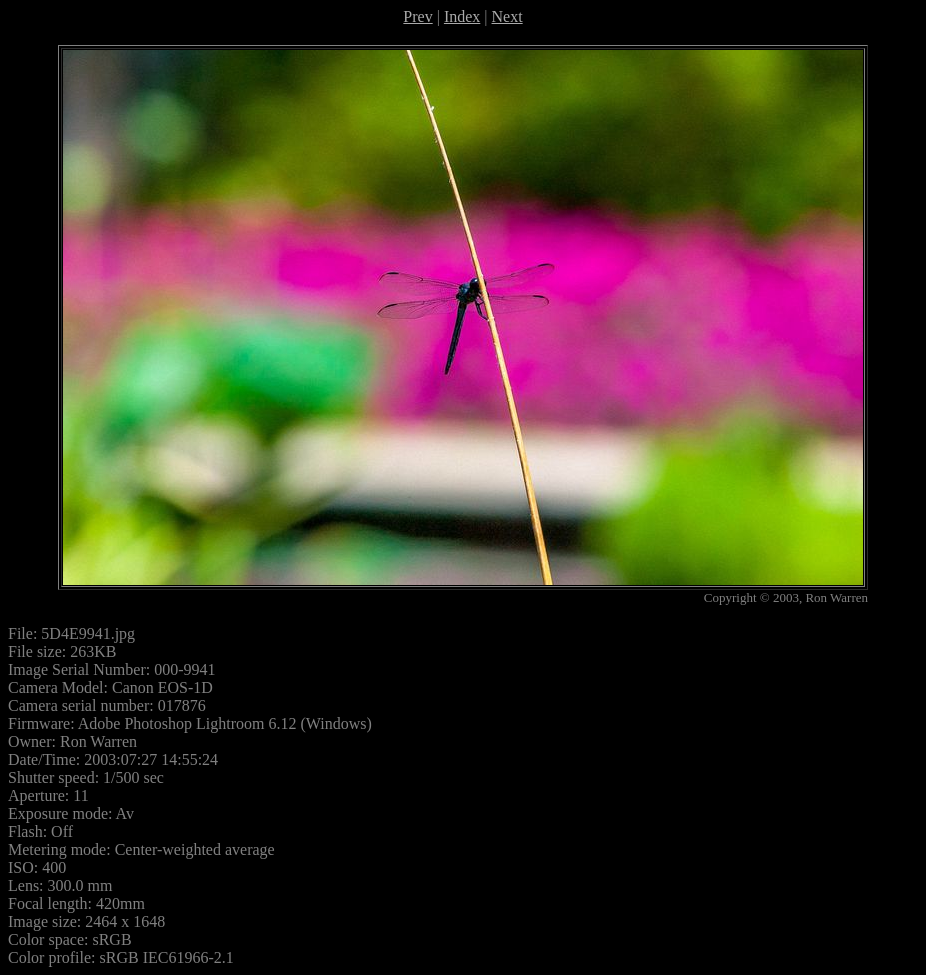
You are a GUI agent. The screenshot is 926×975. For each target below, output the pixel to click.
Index (462, 16)
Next (507, 16)
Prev (417, 16)
